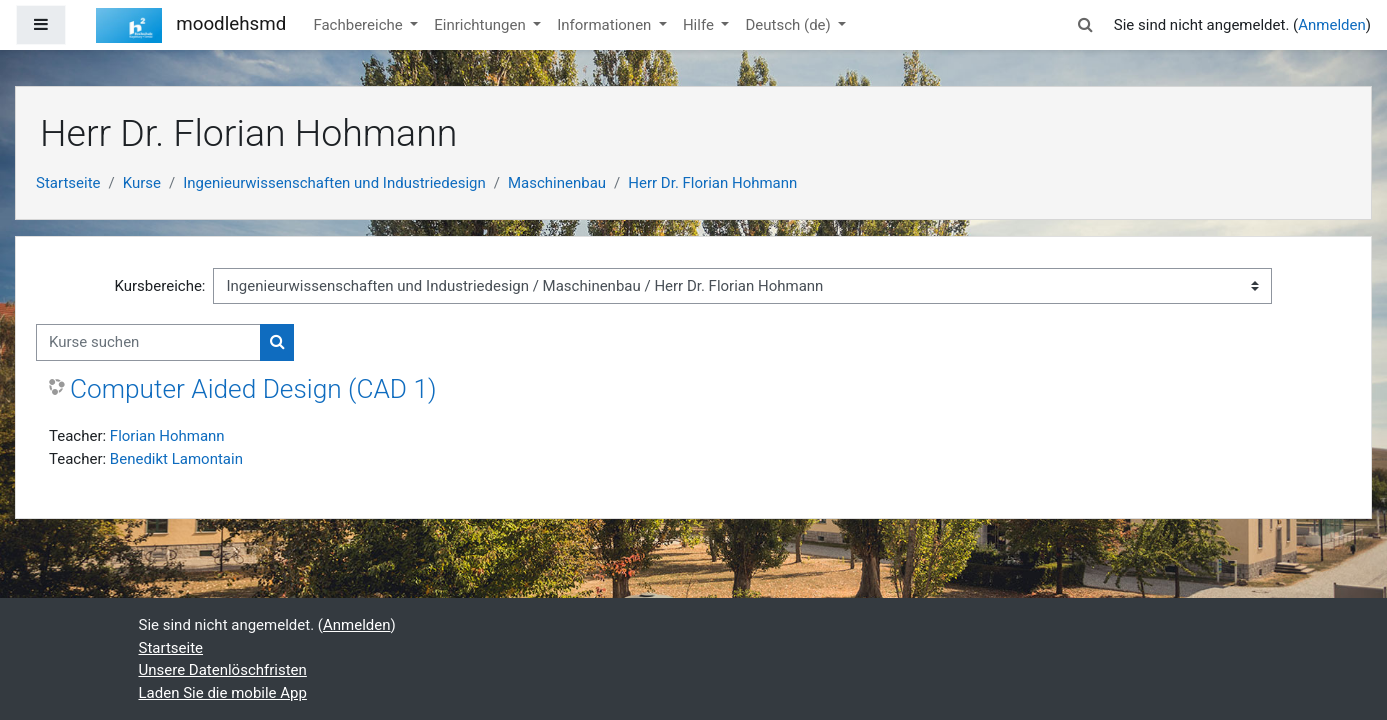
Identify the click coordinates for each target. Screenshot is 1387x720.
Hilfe (700, 25)
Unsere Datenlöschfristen (223, 670)
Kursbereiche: (160, 286)
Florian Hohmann (167, 436)
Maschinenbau (557, 183)
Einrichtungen (481, 25)
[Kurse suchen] (148, 342)
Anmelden (1332, 25)
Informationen (606, 25)
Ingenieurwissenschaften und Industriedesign (334, 183)
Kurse (142, 183)
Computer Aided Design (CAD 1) (253, 389)
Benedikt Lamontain (176, 459)
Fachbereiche (359, 25)
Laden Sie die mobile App (223, 693)
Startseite (68, 183)
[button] (1086, 25)
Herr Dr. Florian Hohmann (712, 183)
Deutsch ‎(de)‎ (789, 25)
